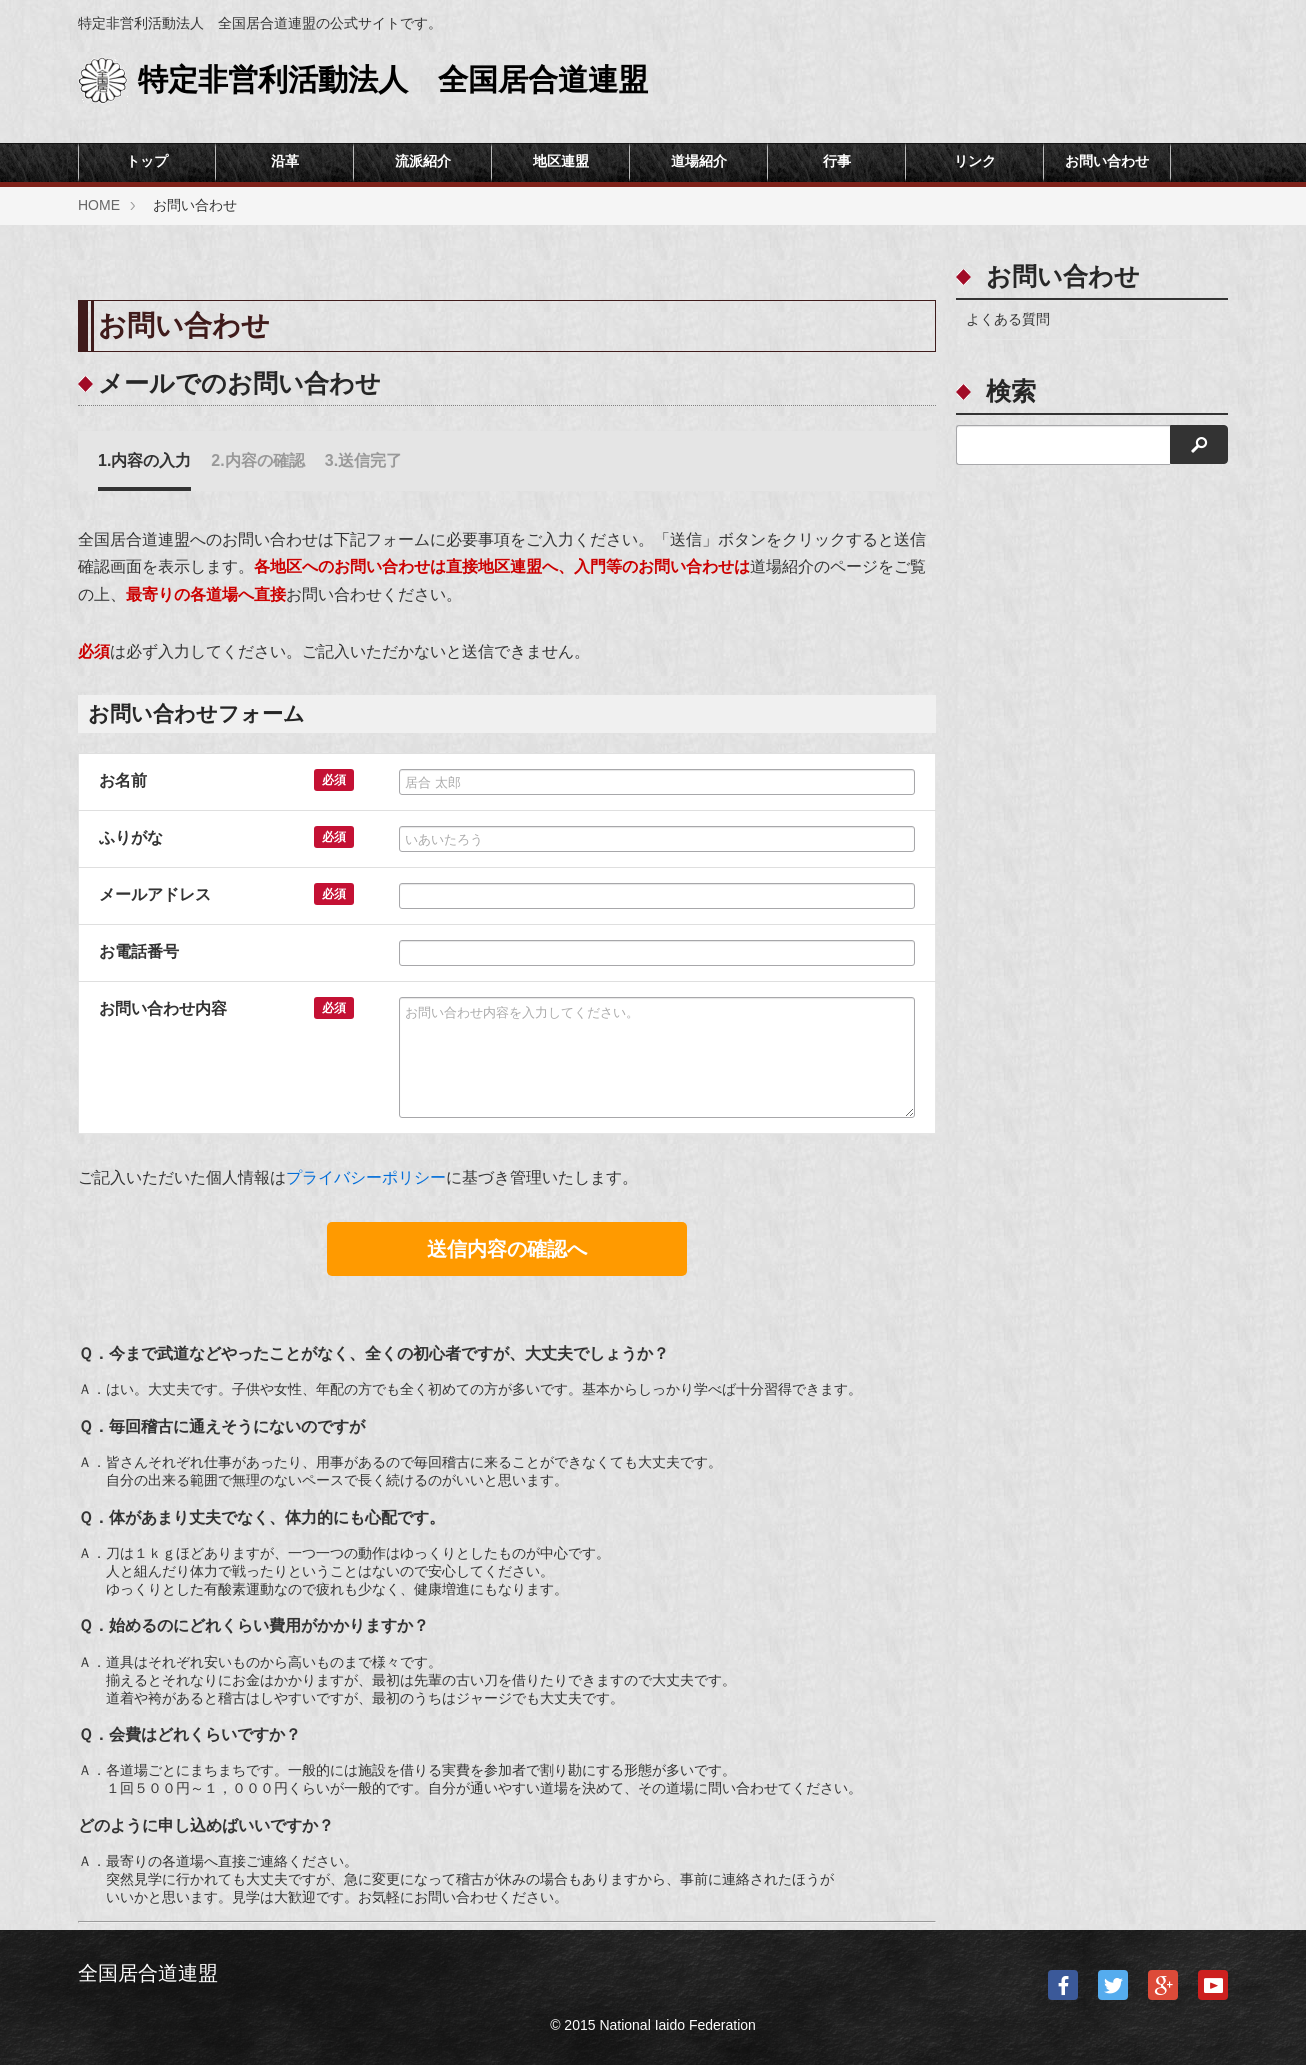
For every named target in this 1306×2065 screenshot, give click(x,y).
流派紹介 (423, 161)
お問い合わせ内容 (163, 1008)
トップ (147, 161)
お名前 (123, 780)
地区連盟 (561, 161)
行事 (837, 161)
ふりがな (131, 837)
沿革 (285, 161)
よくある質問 (1008, 319)
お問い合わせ (1107, 161)
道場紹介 (699, 161)
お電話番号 (139, 951)
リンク (975, 161)
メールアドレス (155, 894)
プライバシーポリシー (366, 1177)
